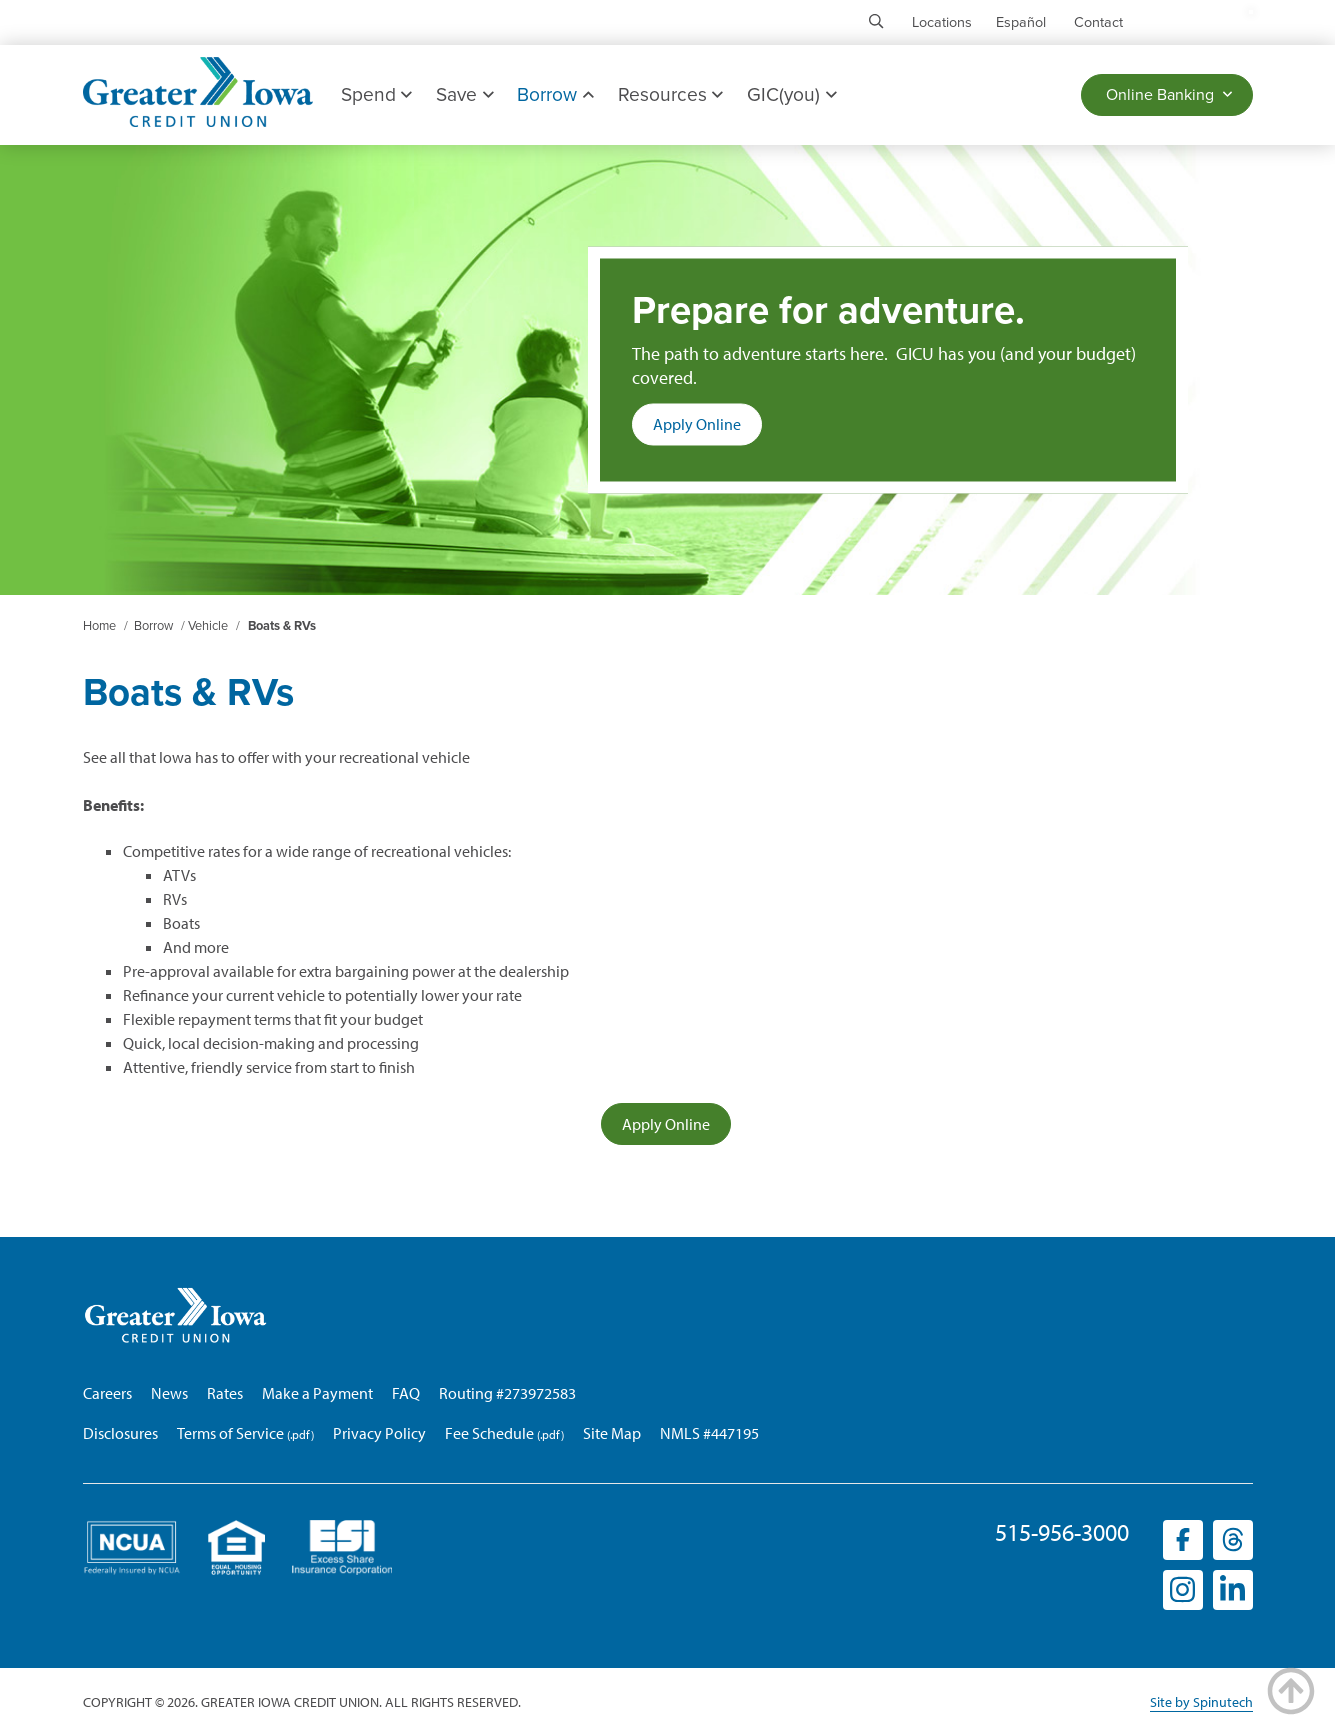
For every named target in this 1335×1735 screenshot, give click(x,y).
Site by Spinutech (1201, 1702)
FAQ (406, 1393)
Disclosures (120, 1433)
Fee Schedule (489, 1433)
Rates (225, 1393)
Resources (670, 94)
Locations (942, 22)
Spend (376, 94)
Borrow (555, 94)
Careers (107, 1393)
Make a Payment (317, 1393)
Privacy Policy (379, 1433)
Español (1021, 22)
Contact (1098, 22)
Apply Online (707, 429)
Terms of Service (230, 1433)
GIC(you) (791, 94)
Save (464, 94)
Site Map (612, 1433)
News (169, 1393)
